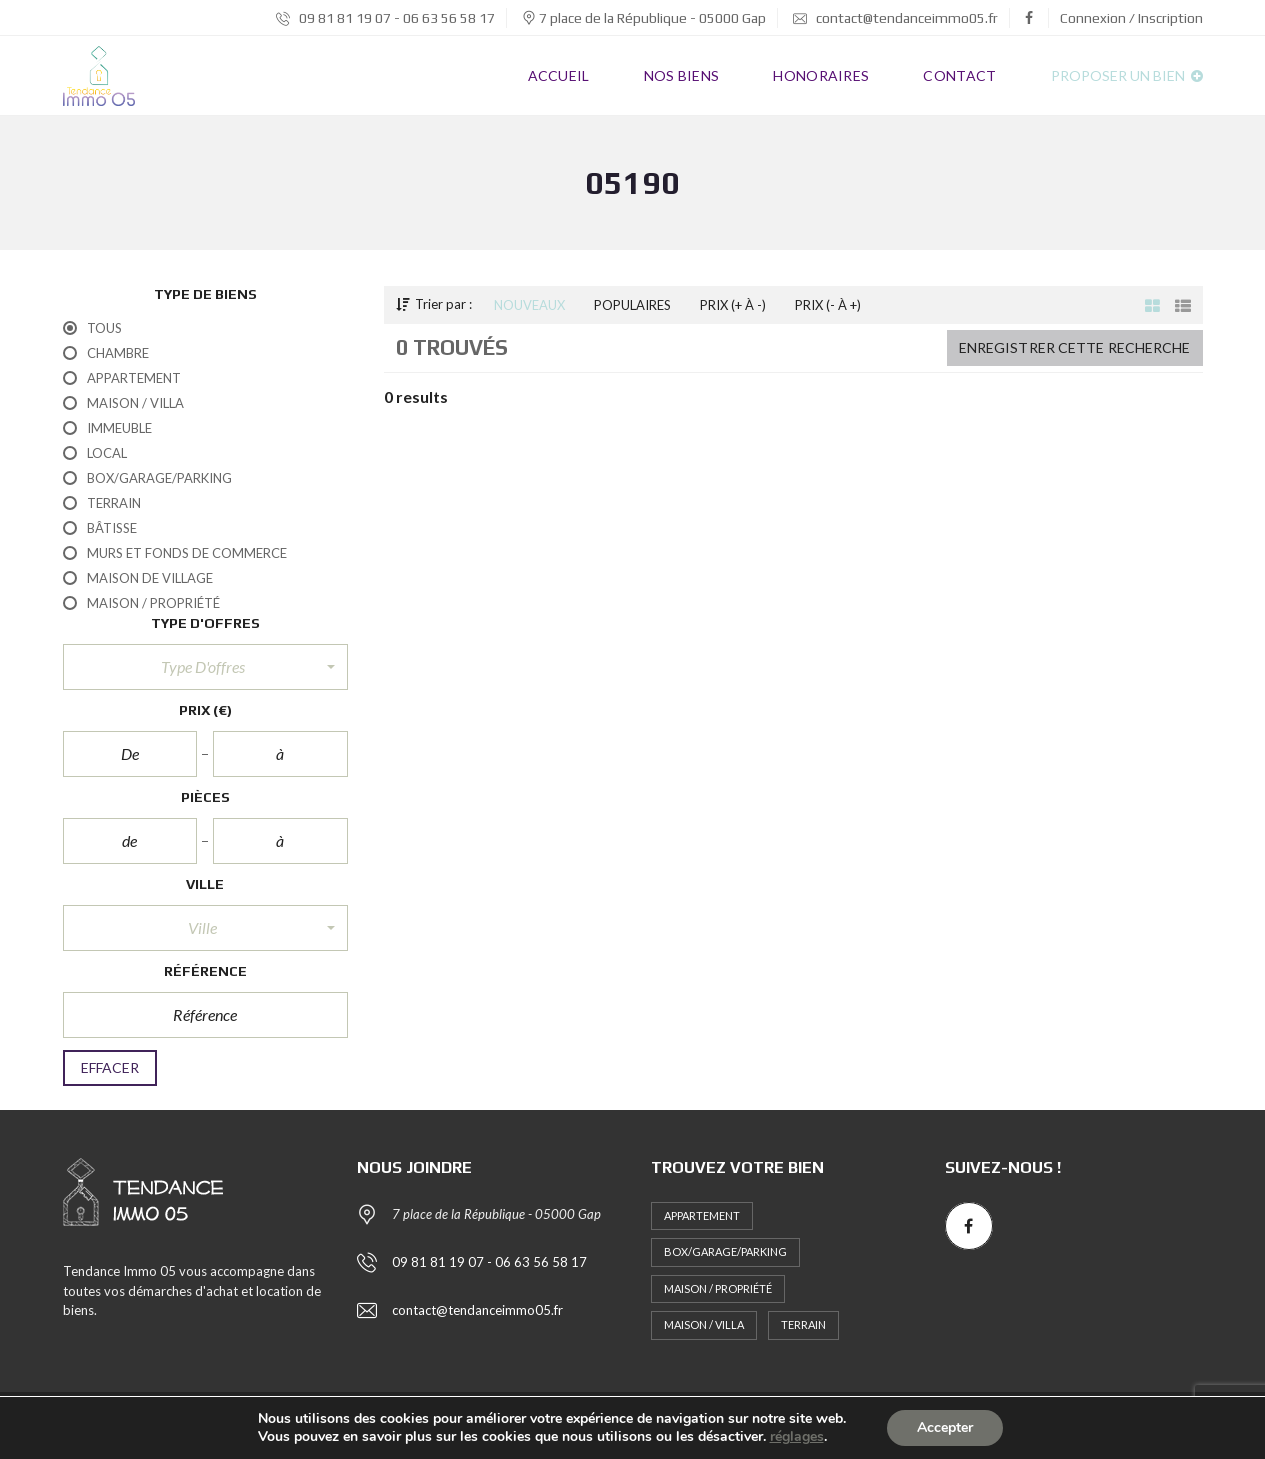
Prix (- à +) (828, 305)
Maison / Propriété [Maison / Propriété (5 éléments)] (718, 1288)
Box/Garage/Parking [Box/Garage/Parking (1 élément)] (725, 1251)
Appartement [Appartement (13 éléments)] (702, 1215)
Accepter (945, 1427)
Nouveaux (529, 305)
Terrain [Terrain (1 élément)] (803, 1324)
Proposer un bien (1127, 75)
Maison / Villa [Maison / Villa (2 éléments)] (704, 1324)
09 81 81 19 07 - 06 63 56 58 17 (385, 18)
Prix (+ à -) (733, 305)
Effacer (110, 1067)
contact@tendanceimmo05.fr (895, 18)
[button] (205, 667)
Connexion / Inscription (1131, 18)
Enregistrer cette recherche (1075, 347)
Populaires (632, 305)
